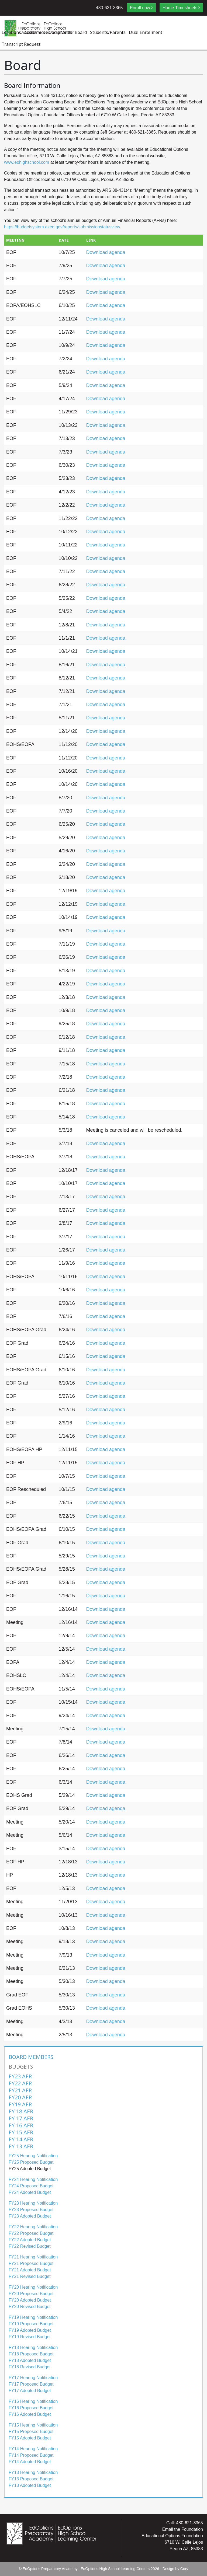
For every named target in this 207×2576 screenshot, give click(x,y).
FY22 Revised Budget (30, 2246)
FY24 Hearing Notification (33, 2179)
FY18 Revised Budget (30, 2367)
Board (81, 32)
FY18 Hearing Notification (33, 2347)
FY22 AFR (20, 2083)
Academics (34, 32)
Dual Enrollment (145, 32)
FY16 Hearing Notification (33, 2401)
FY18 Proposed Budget (31, 2354)
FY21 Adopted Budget (30, 2270)
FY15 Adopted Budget (30, 2438)
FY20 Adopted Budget (30, 2300)
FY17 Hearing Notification (33, 2377)
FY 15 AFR (21, 2132)
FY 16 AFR (21, 2125)
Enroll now (140, 7)
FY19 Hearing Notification (33, 2317)
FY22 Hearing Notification (33, 2227)
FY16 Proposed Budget (31, 2408)
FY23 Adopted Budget (30, 2216)
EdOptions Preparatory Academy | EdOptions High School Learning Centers (86, 2569)
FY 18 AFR (21, 2111)
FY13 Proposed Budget (31, 2479)
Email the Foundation (182, 2529)
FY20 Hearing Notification (33, 2287)
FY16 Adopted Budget (30, 2414)
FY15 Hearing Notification (33, 2425)
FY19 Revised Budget (30, 2336)
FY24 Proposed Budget (31, 2186)
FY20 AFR (20, 2097)
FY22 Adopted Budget (30, 2239)
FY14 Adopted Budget (30, 2461)
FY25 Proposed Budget (31, 2162)
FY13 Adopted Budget (30, 2485)
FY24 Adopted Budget (30, 2192)
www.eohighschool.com (26, 162)
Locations (11, 32)
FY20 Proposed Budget (31, 2293)
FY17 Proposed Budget (31, 2384)
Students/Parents (108, 32)
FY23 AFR (20, 2076)
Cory (184, 2569)
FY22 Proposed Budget (31, 2233)
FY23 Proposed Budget (31, 2209)
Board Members (31, 2057)
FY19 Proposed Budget (31, 2323)
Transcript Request (21, 44)
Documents (60, 32)
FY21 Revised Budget (30, 2276)
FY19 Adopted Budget (30, 2330)
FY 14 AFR (21, 2139)
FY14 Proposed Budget (31, 2455)
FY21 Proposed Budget (31, 2263)
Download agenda (105, 252)
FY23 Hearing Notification (33, 2203)
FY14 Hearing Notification (33, 2448)
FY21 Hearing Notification (33, 2257)
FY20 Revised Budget (30, 2306)
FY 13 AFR (21, 2146)
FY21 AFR (20, 2090)
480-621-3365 (109, 7)
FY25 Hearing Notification (33, 2155)
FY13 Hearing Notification (33, 2472)
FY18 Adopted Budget (30, 2360)
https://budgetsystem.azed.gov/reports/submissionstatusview (62, 227)
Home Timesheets (180, 7)
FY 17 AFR (21, 2118)
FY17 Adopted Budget (30, 2390)
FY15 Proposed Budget (31, 2431)
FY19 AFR (20, 2104)
